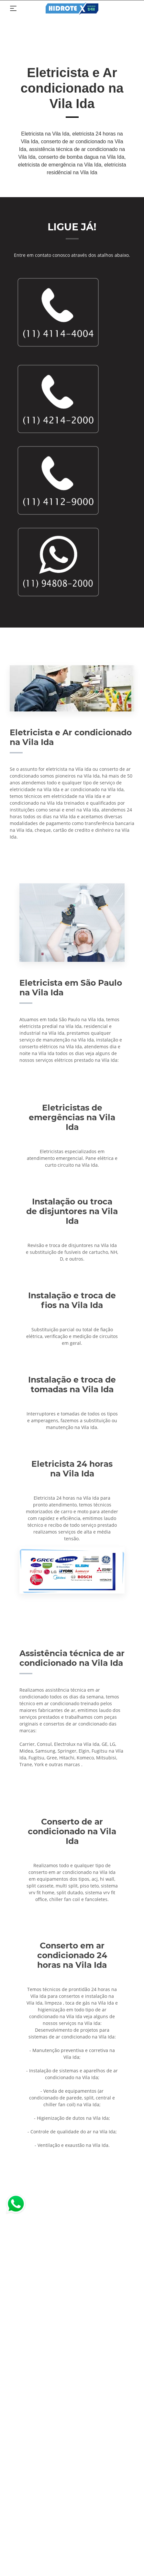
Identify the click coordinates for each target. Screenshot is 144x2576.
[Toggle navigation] (13, 8)
